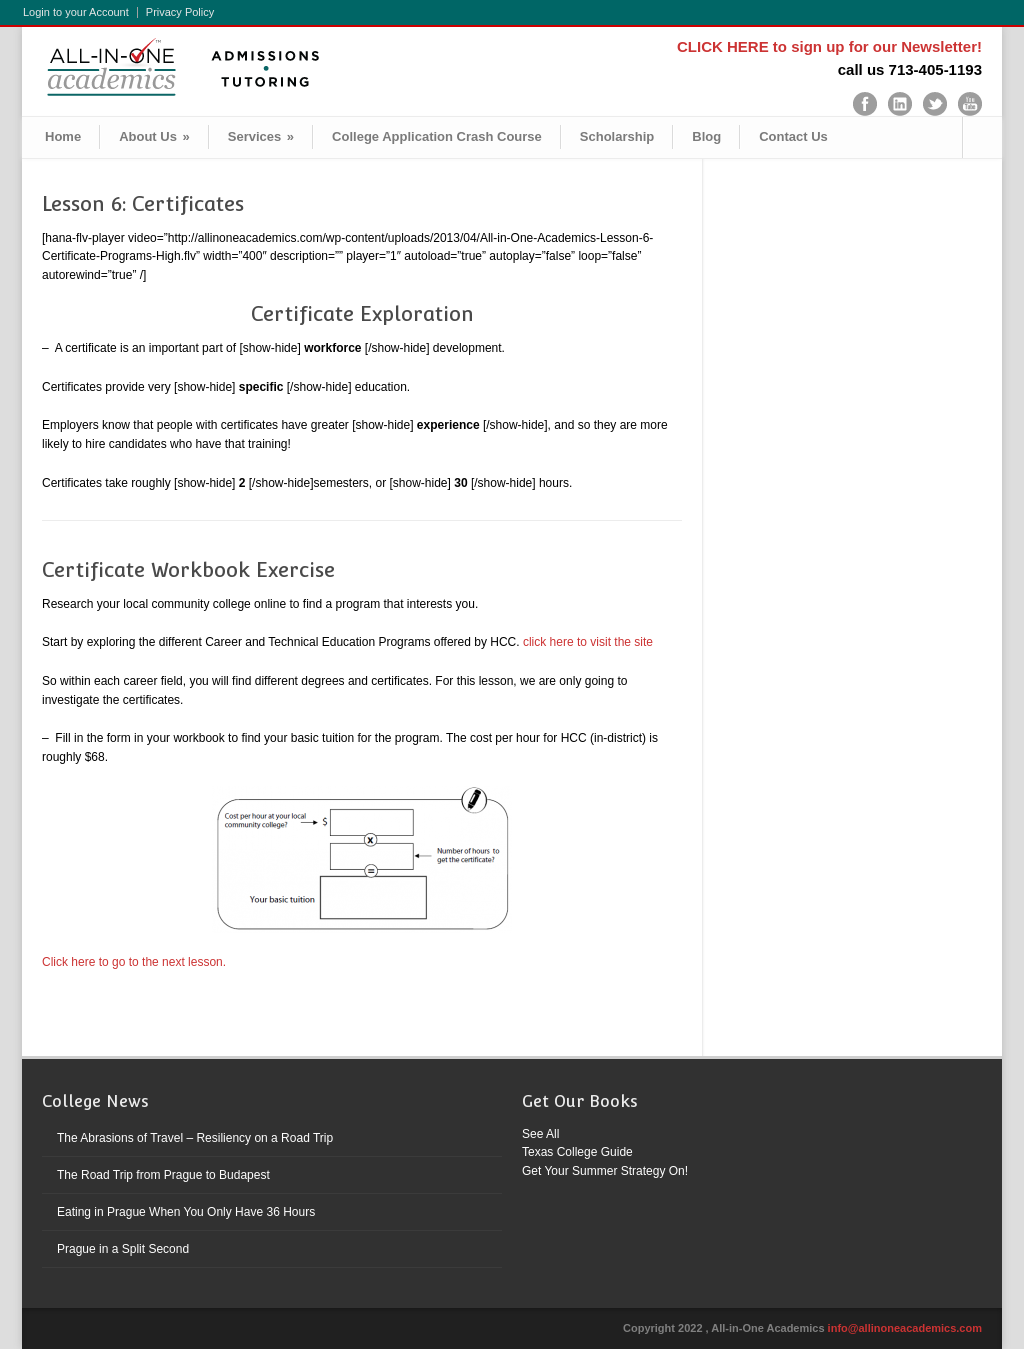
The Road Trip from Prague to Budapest (163, 1175)
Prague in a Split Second (123, 1249)
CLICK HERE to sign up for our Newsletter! (829, 46)
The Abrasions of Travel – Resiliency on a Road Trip (195, 1138)
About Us (154, 136)
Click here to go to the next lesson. (135, 962)
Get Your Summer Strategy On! (605, 1171)
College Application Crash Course (437, 136)
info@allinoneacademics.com (905, 1328)
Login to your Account (76, 12)
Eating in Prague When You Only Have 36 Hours (186, 1212)
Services (261, 136)
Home (63, 136)
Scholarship (617, 136)
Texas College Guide (577, 1152)
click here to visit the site (588, 642)
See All (540, 1134)
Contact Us (793, 136)
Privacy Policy (180, 12)
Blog (706, 136)
